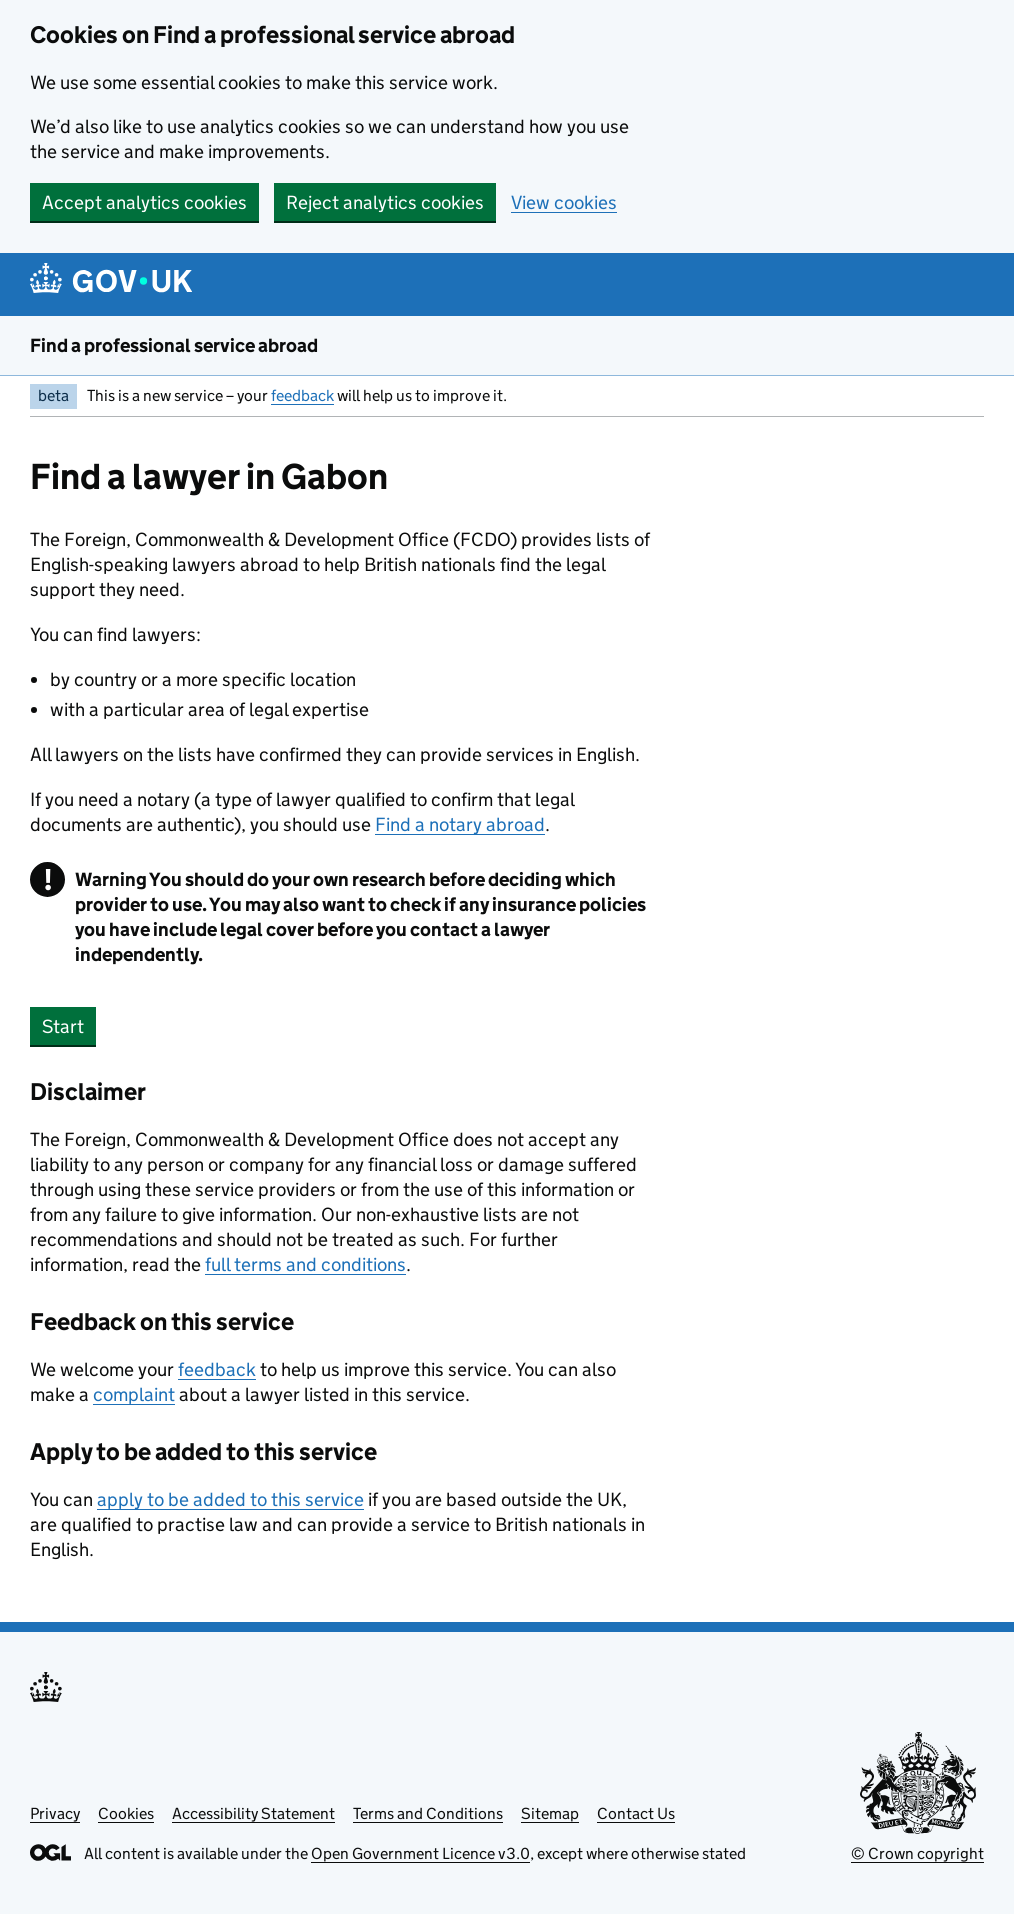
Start (63, 1026)
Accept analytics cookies (144, 202)
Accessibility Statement (253, 1813)
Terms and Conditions (428, 1813)
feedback (302, 395)
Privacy (55, 1813)
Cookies (126, 1813)
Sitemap (550, 1813)
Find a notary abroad (460, 824)
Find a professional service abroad (174, 345)
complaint (134, 1394)
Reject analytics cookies (385, 202)
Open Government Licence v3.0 (420, 1853)
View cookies (564, 202)
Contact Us (636, 1813)
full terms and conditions (305, 1264)
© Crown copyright (917, 1853)
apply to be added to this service (230, 1499)
